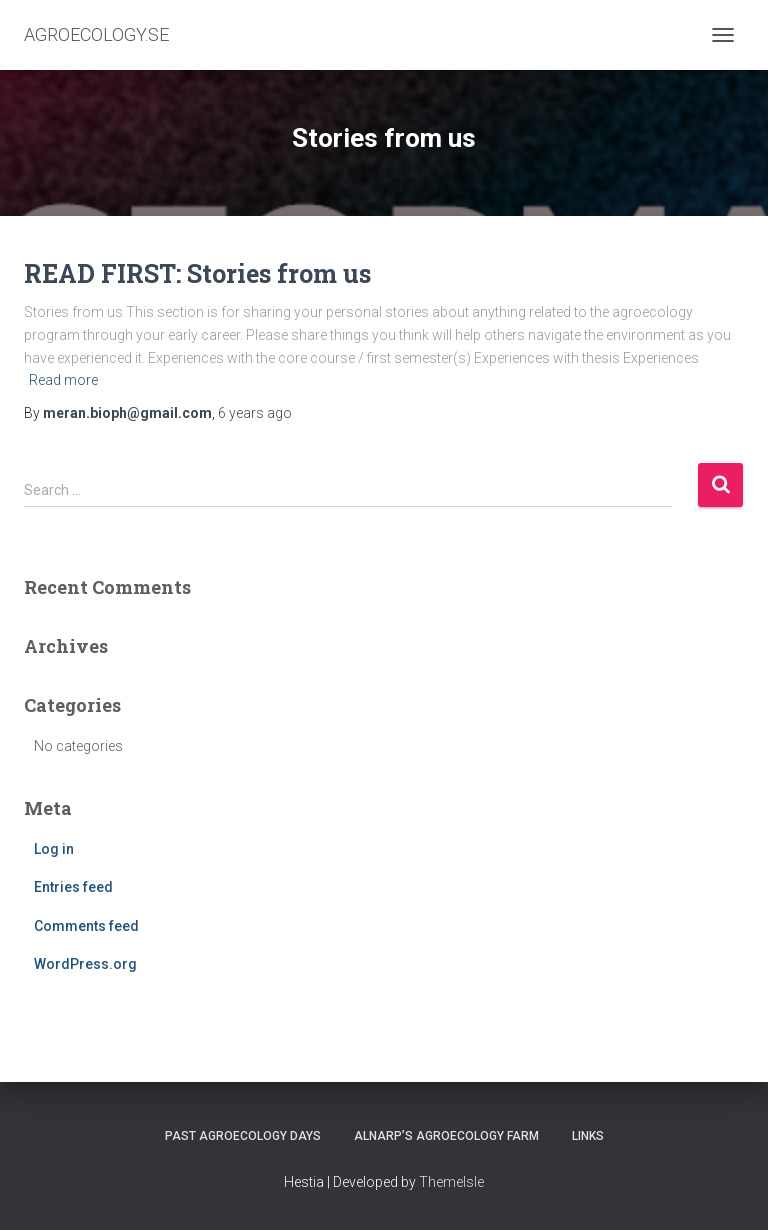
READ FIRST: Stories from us (197, 273)
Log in (54, 849)
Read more (63, 380)
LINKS (588, 1136)
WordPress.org (85, 964)
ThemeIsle (451, 1182)
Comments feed (86, 926)
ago (255, 413)
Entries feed (73, 887)
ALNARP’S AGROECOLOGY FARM (446, 1136)
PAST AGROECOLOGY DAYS (243, 1136)
